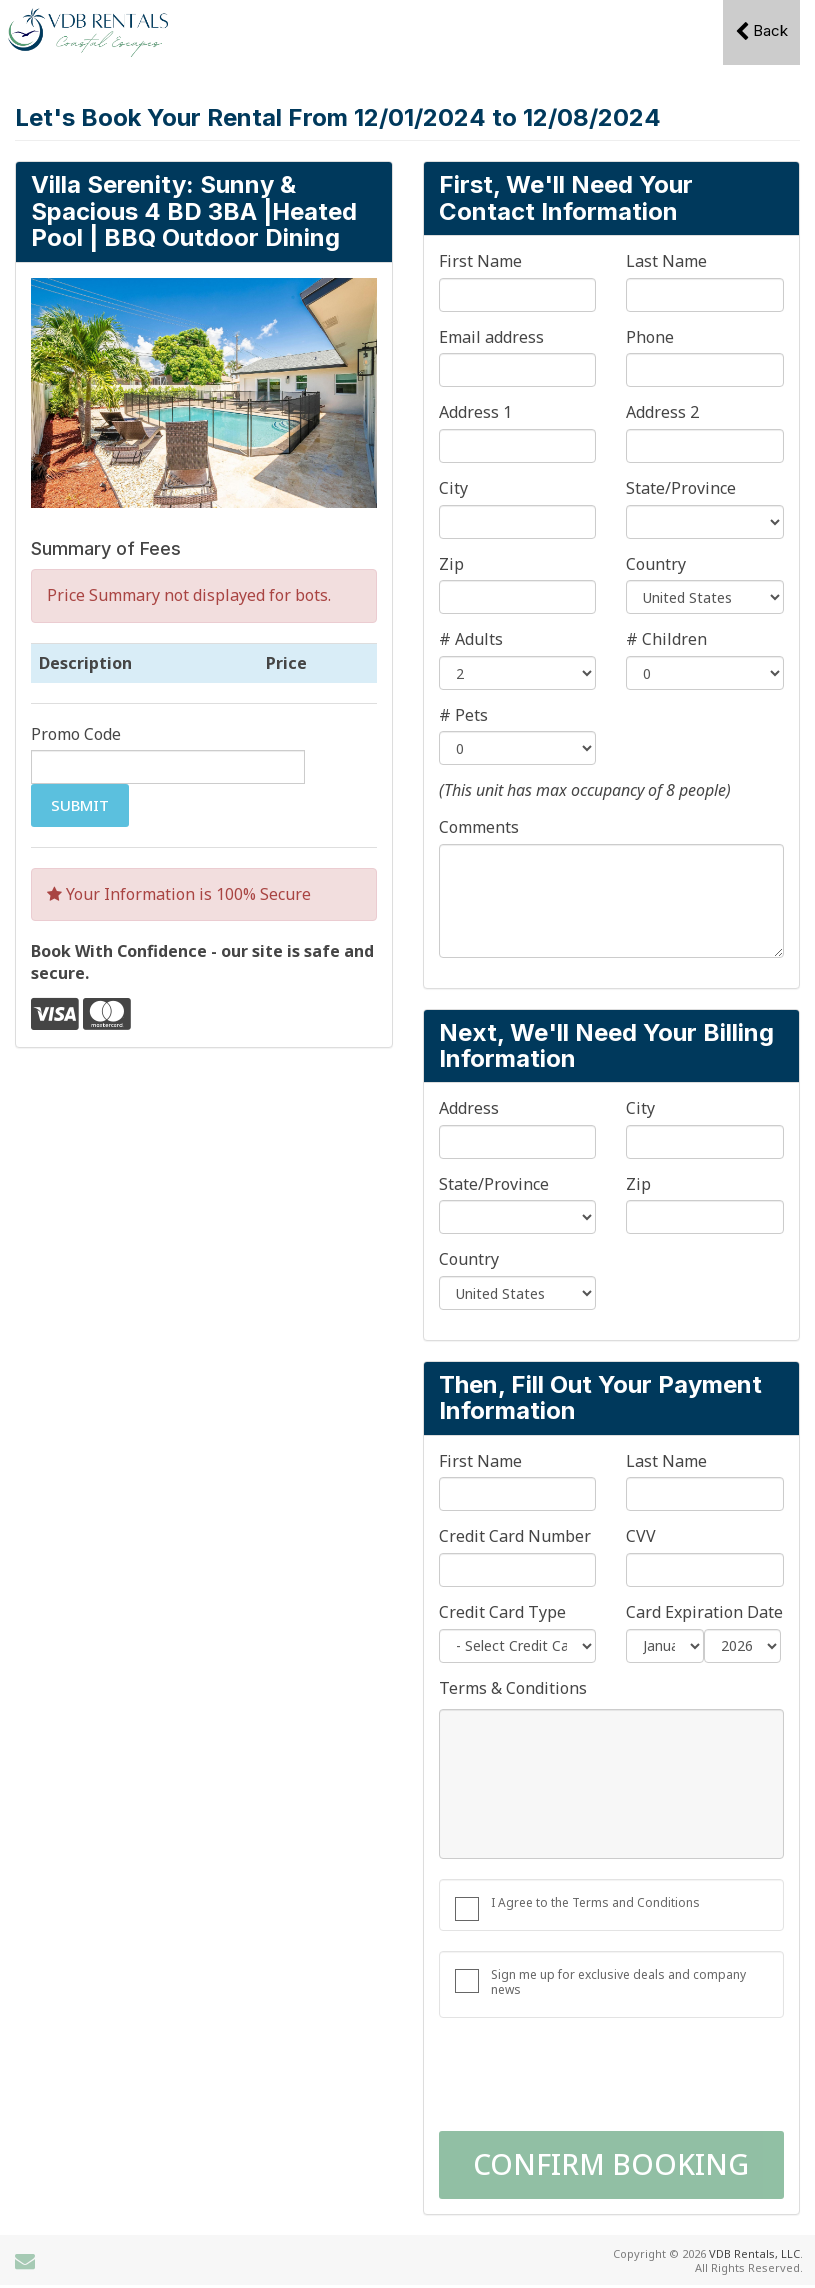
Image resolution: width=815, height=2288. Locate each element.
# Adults (471, 639)
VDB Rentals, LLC (754, 2253)
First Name (480, 261)
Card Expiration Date (704, 1612)
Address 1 (475, 412)
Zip (451, 564)
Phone (650, 337)
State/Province (681, 488)
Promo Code (76, 734)
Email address (491, 337)
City (453, 488)
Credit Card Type (502, 1612)
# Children (666, 639)
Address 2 (662, 412)
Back (761, 31)
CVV (641, 1536)
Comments (479, 827)
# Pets (463, 715)
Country (656, 564)
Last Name (666, 261)
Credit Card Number (515, 1536)
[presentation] (591, 2077)
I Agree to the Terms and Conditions (595, 1902)
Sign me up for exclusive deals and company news (618, 1982)
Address (469, 1108)
